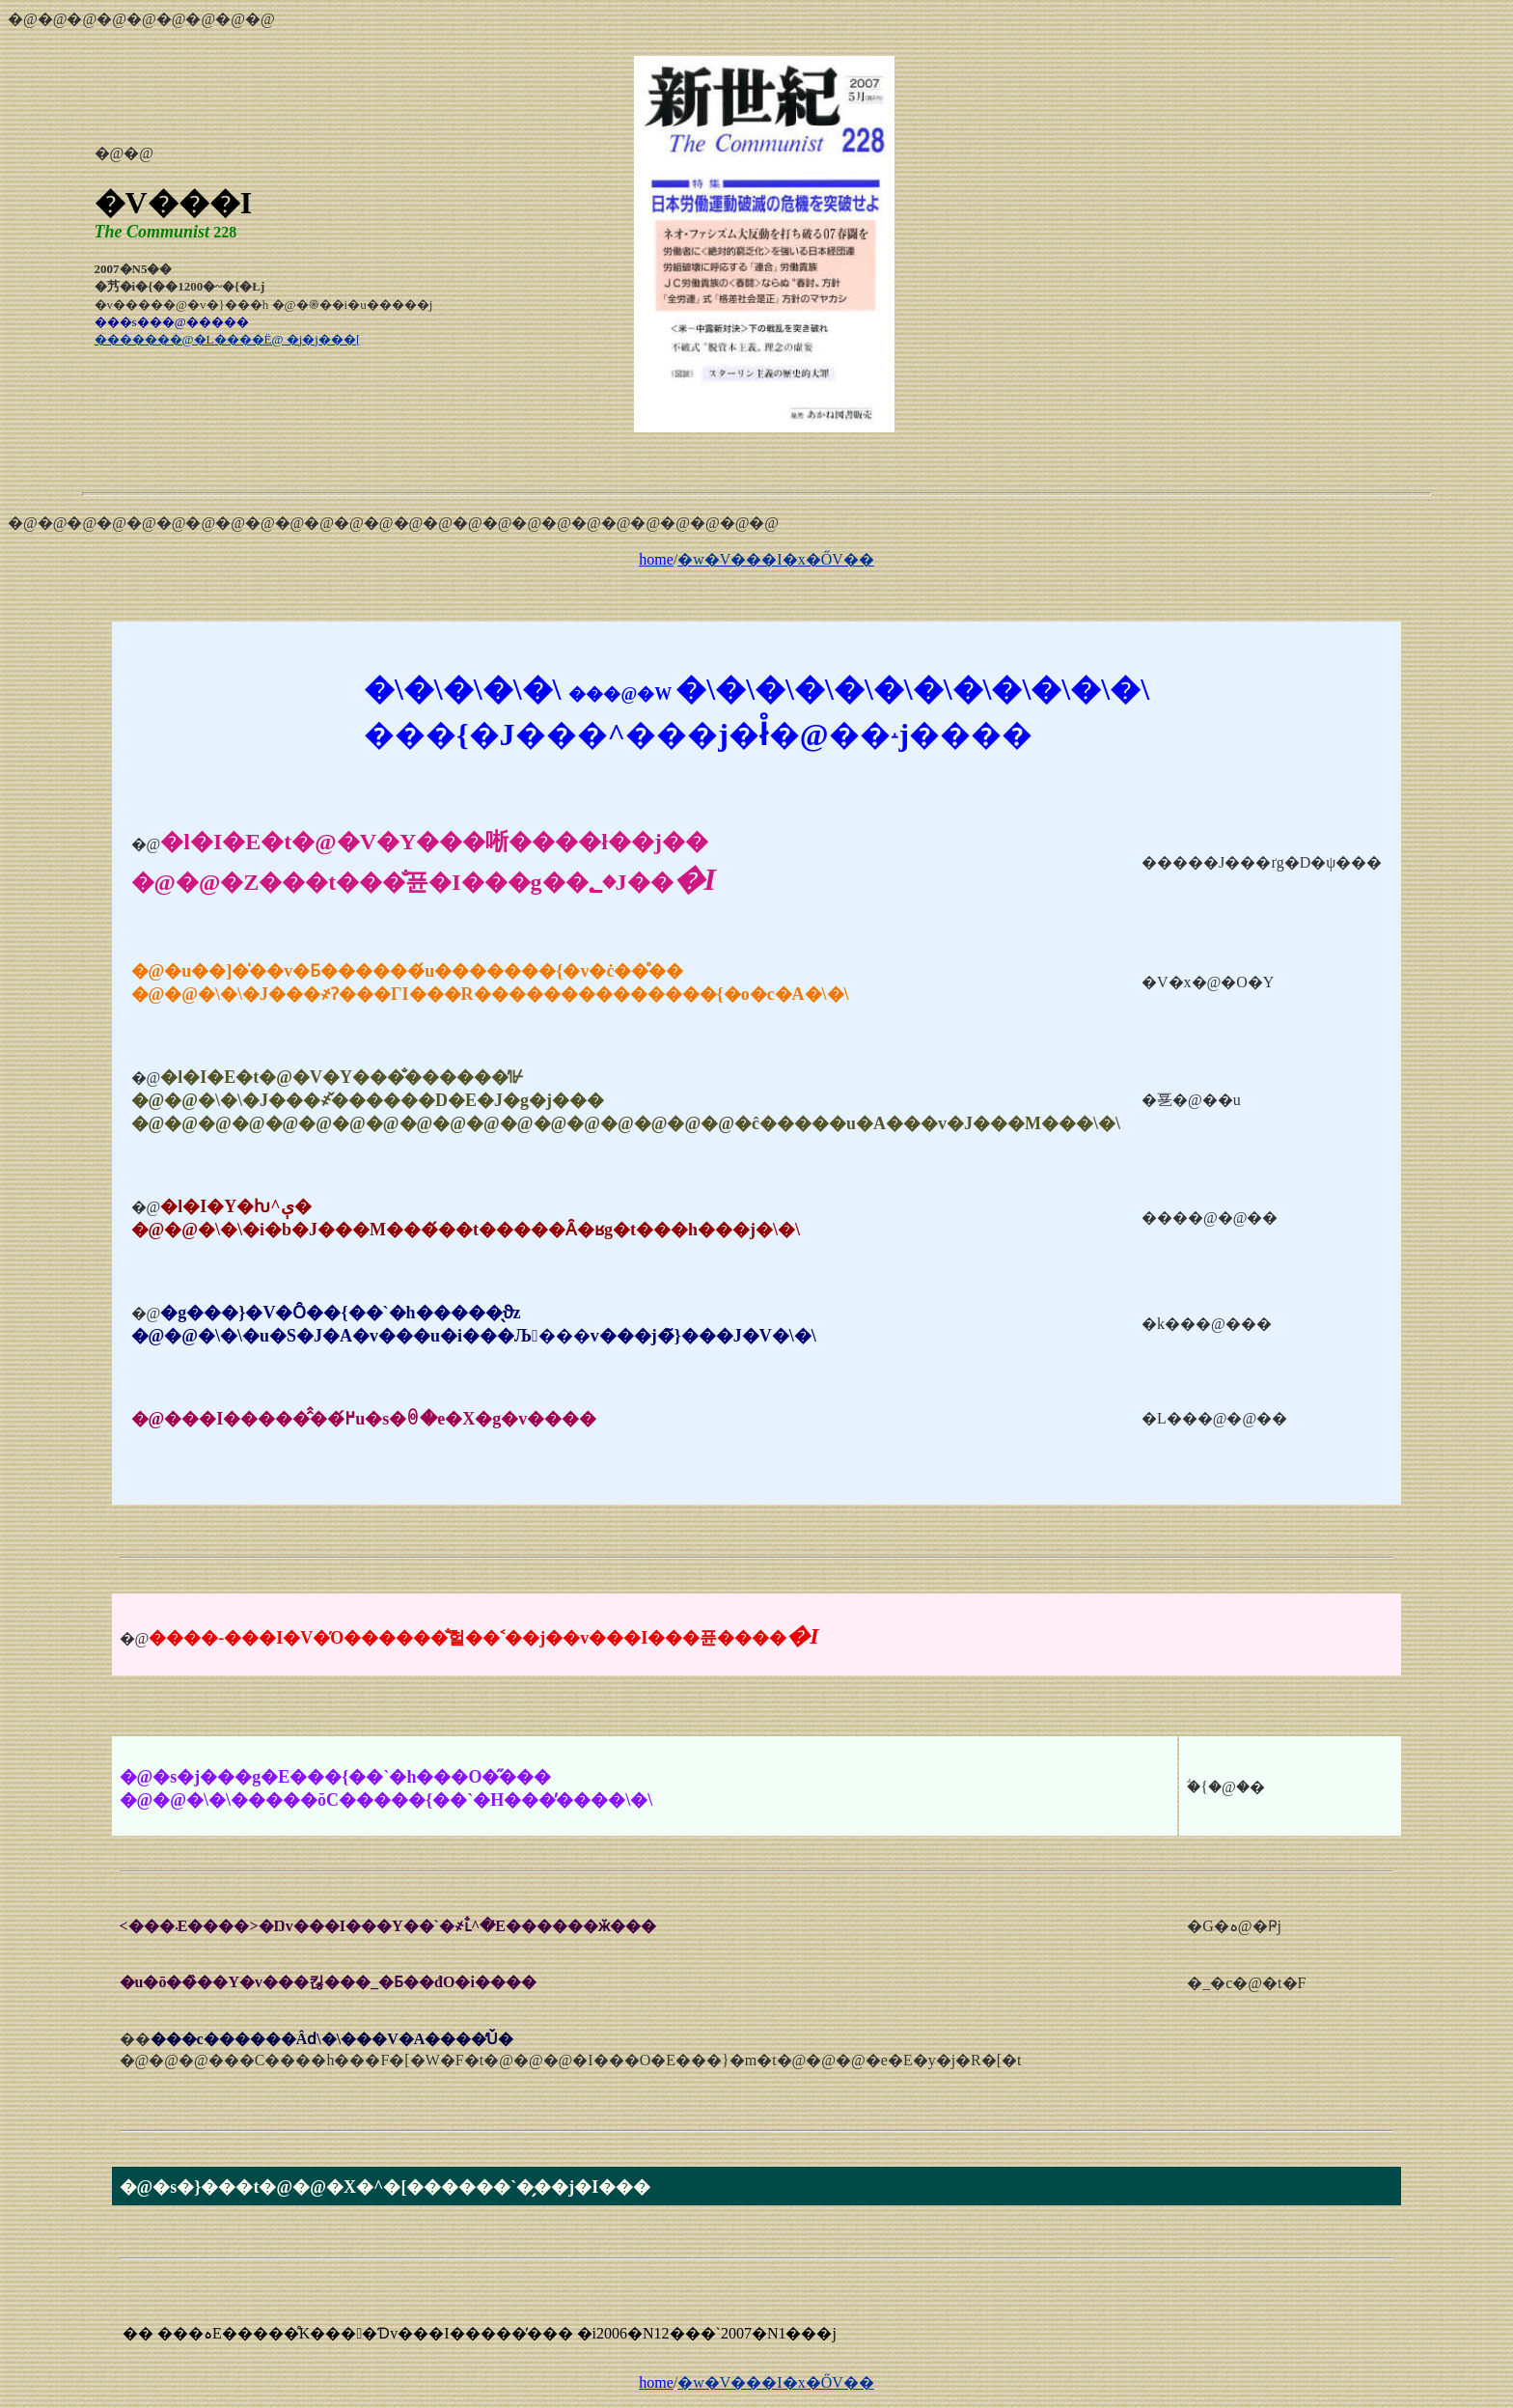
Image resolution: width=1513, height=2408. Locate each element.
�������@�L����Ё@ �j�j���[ (228, 339)
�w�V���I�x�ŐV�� (775, 559)
